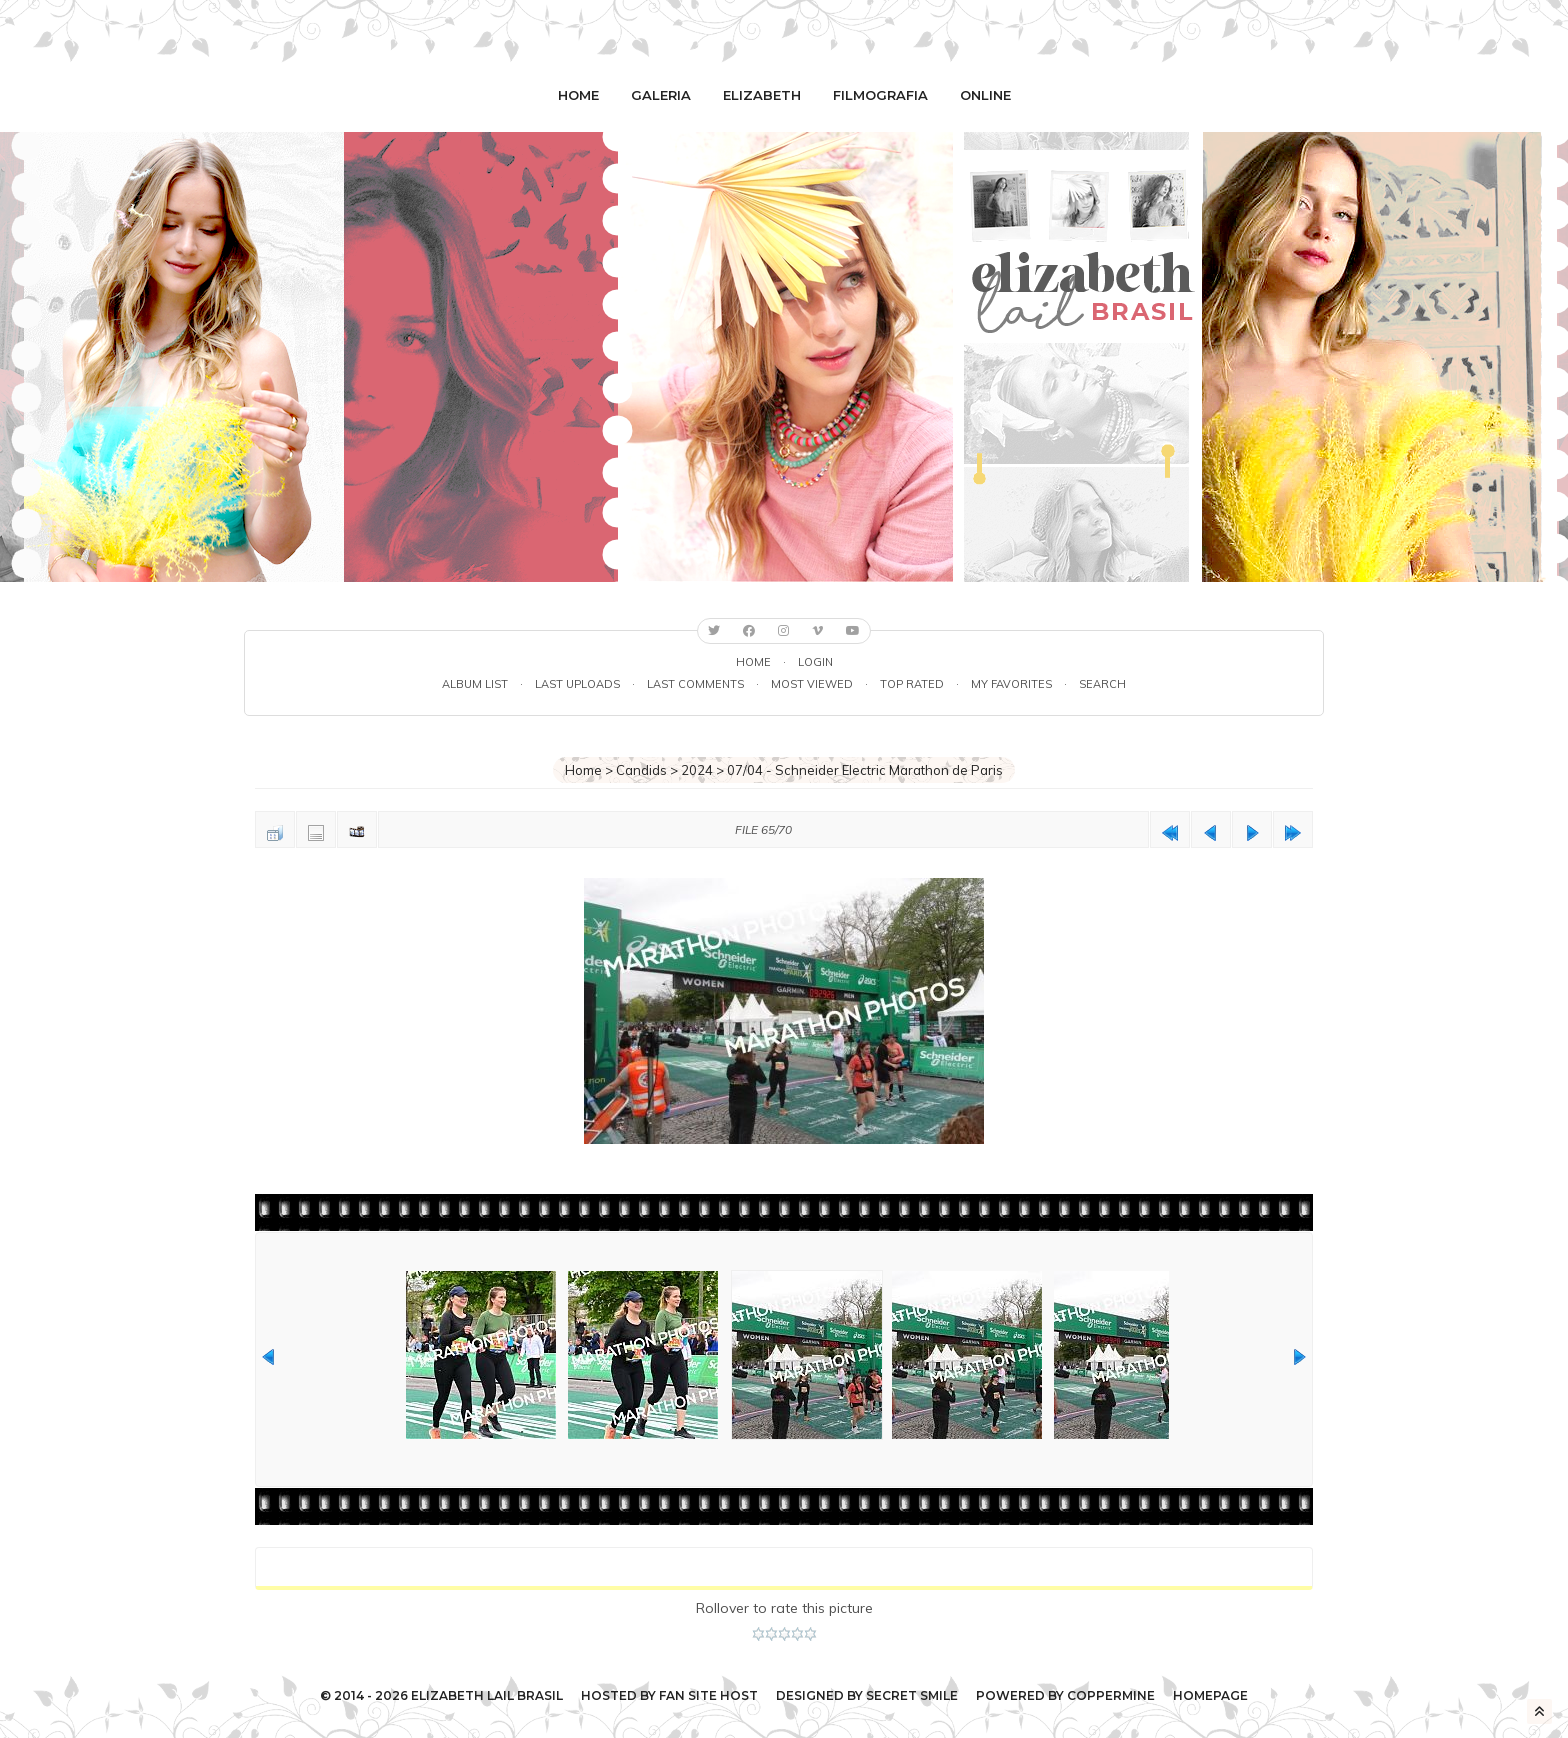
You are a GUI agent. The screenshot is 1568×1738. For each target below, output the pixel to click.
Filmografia (880, 95)
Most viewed (812, 684)
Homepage (1210, 1695)
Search (1102, 684)
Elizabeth (762, 95)
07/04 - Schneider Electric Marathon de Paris (865, 770)
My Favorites (1011, 684)
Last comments (695, 684)
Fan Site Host (708, 1695)
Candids (641, 770)
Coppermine (1111, 1695)
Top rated (912, 684)
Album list (475, 684)
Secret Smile (912, 1695)
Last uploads (577, 684)
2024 (697, 770)
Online (985, 95)
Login (815, 662)
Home (578, 95)
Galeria (661, 95)
